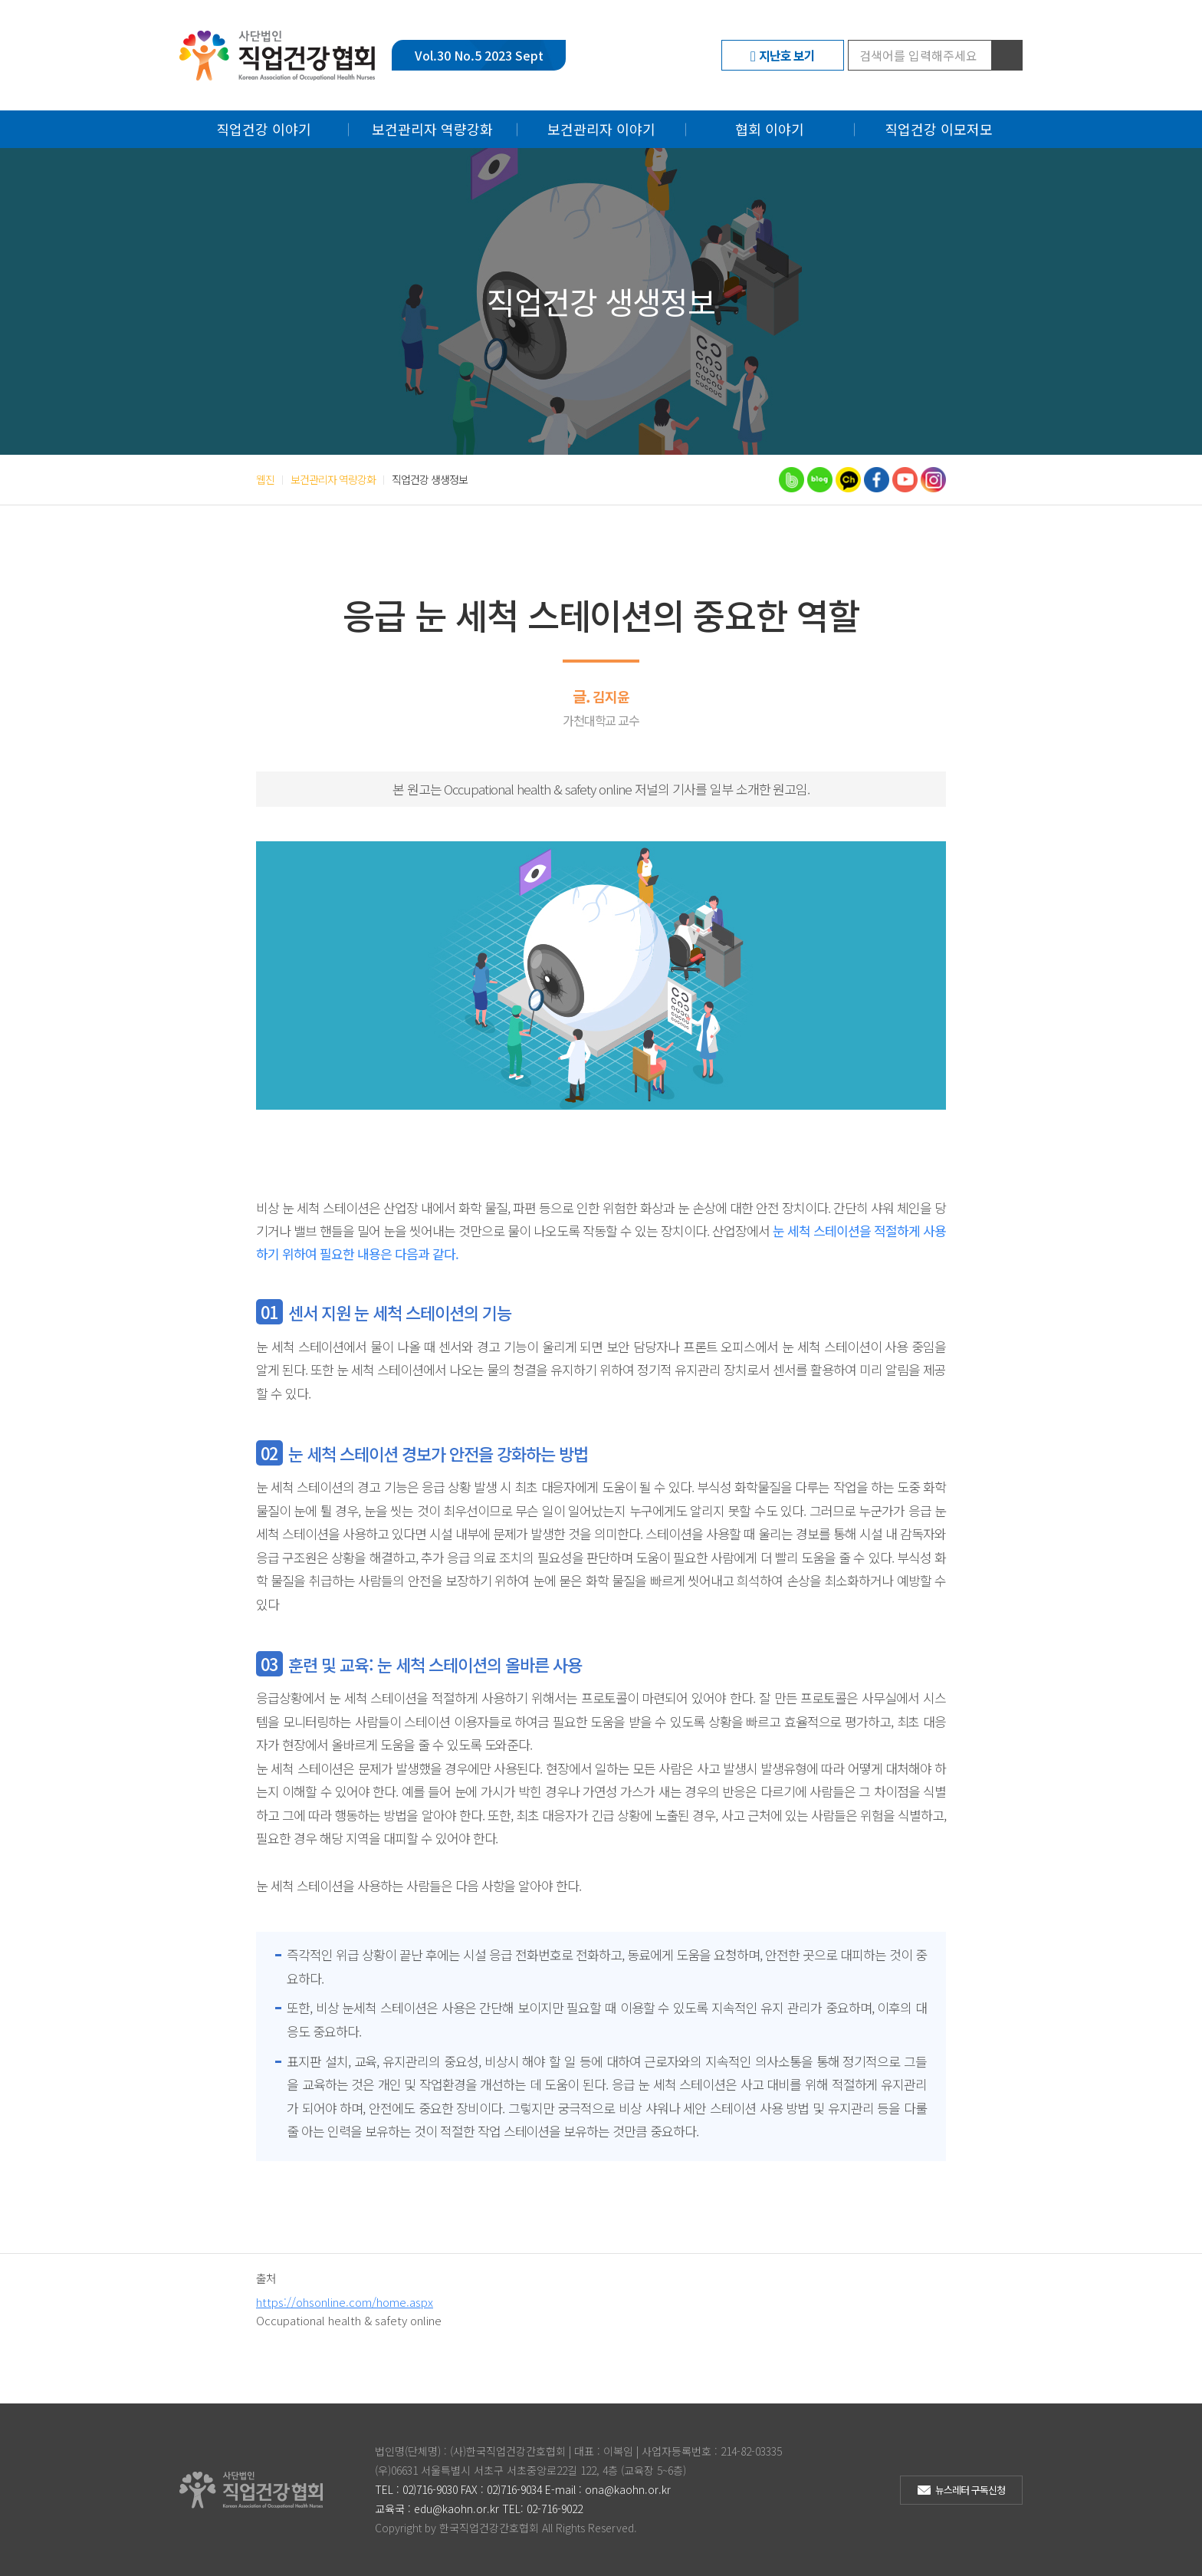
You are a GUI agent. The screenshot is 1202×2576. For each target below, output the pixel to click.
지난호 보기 (787, 55)
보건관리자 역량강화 (432, 129)
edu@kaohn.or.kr (456, 2508)
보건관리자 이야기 (601, 129)
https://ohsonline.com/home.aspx (344, 2302)
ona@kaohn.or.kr (628, 2489)
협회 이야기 (769, 129)
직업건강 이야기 (263, 129)
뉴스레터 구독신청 (970, 2489)
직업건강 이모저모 (939, 129)
